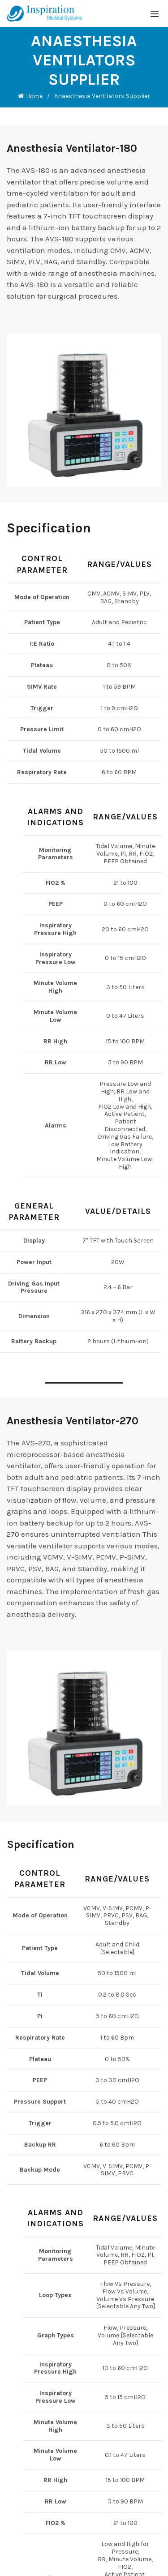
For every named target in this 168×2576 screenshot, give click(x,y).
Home (34, 96)
